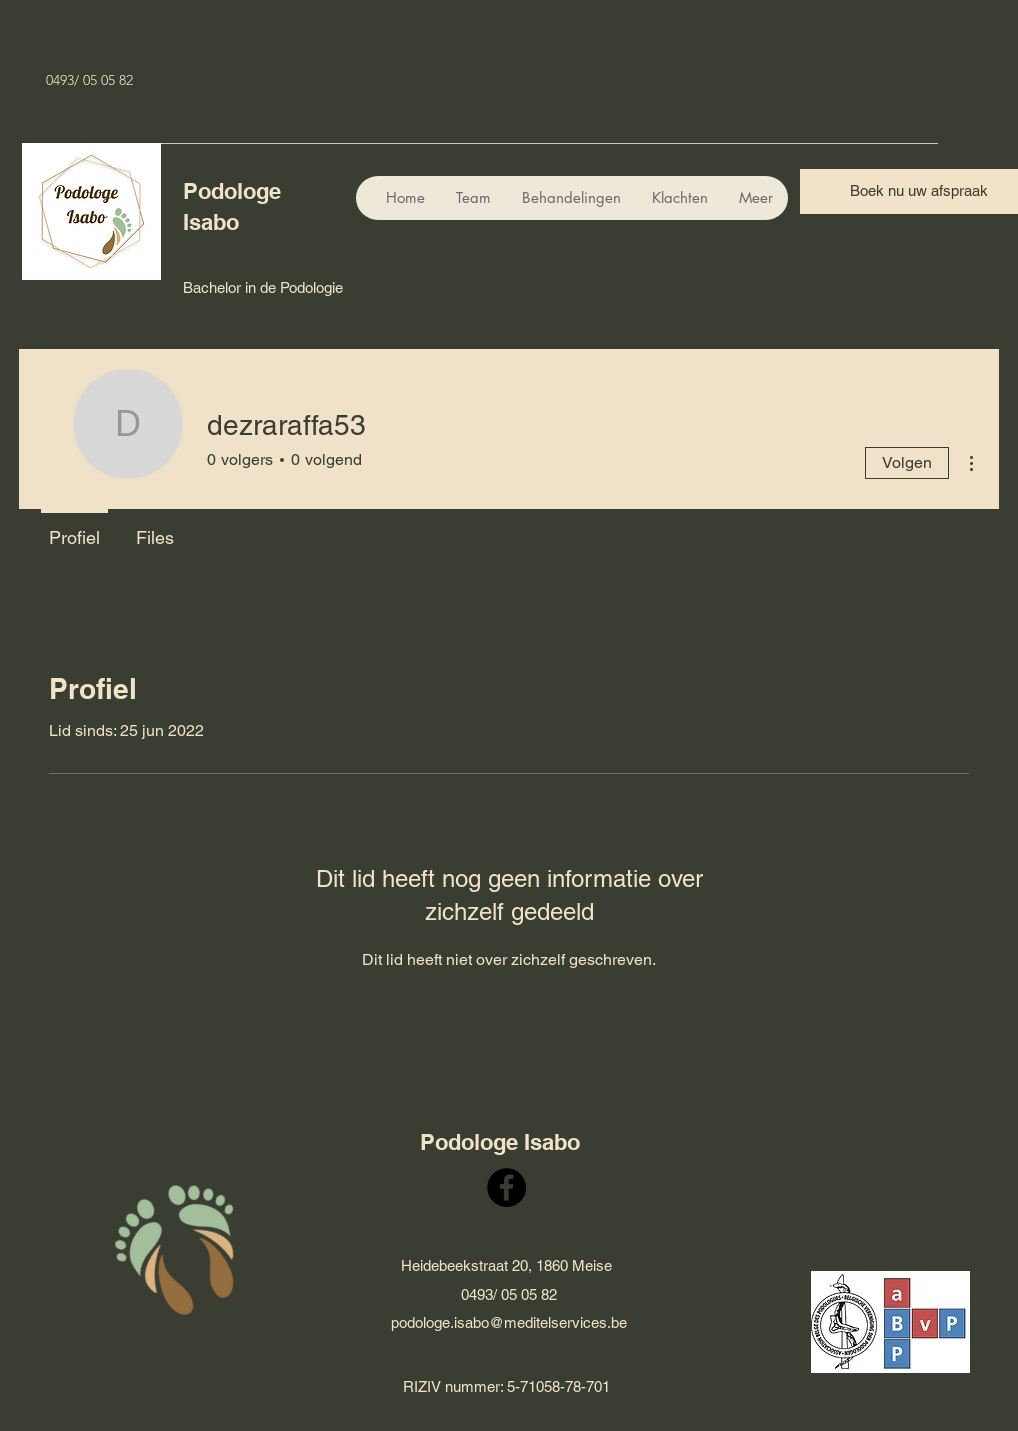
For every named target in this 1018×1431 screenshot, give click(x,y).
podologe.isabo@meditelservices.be (509, 1322)
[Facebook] (506, 1187)
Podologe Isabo (500, 1142)
